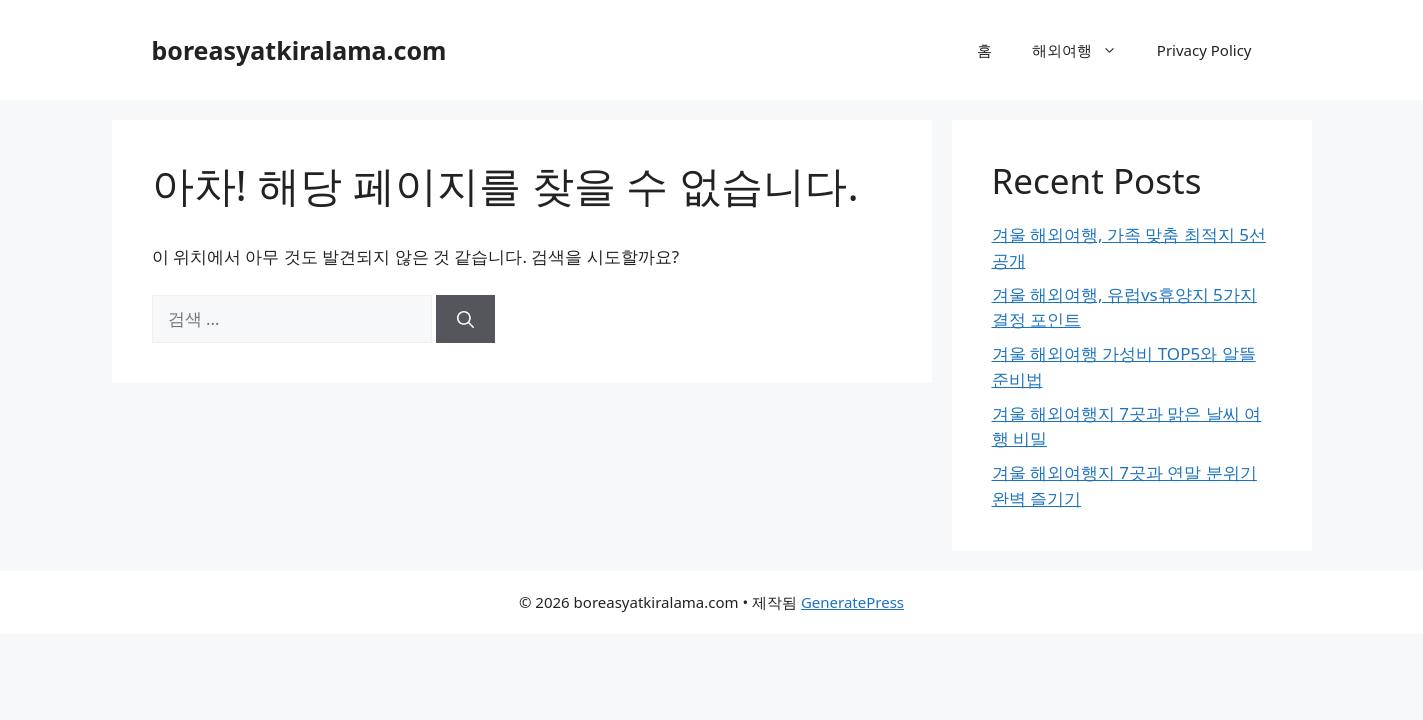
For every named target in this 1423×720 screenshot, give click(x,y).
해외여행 (1084, 50)
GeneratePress (852, 602)
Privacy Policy (1204, 50)
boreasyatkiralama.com (299, 50)
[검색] (465, 319)
